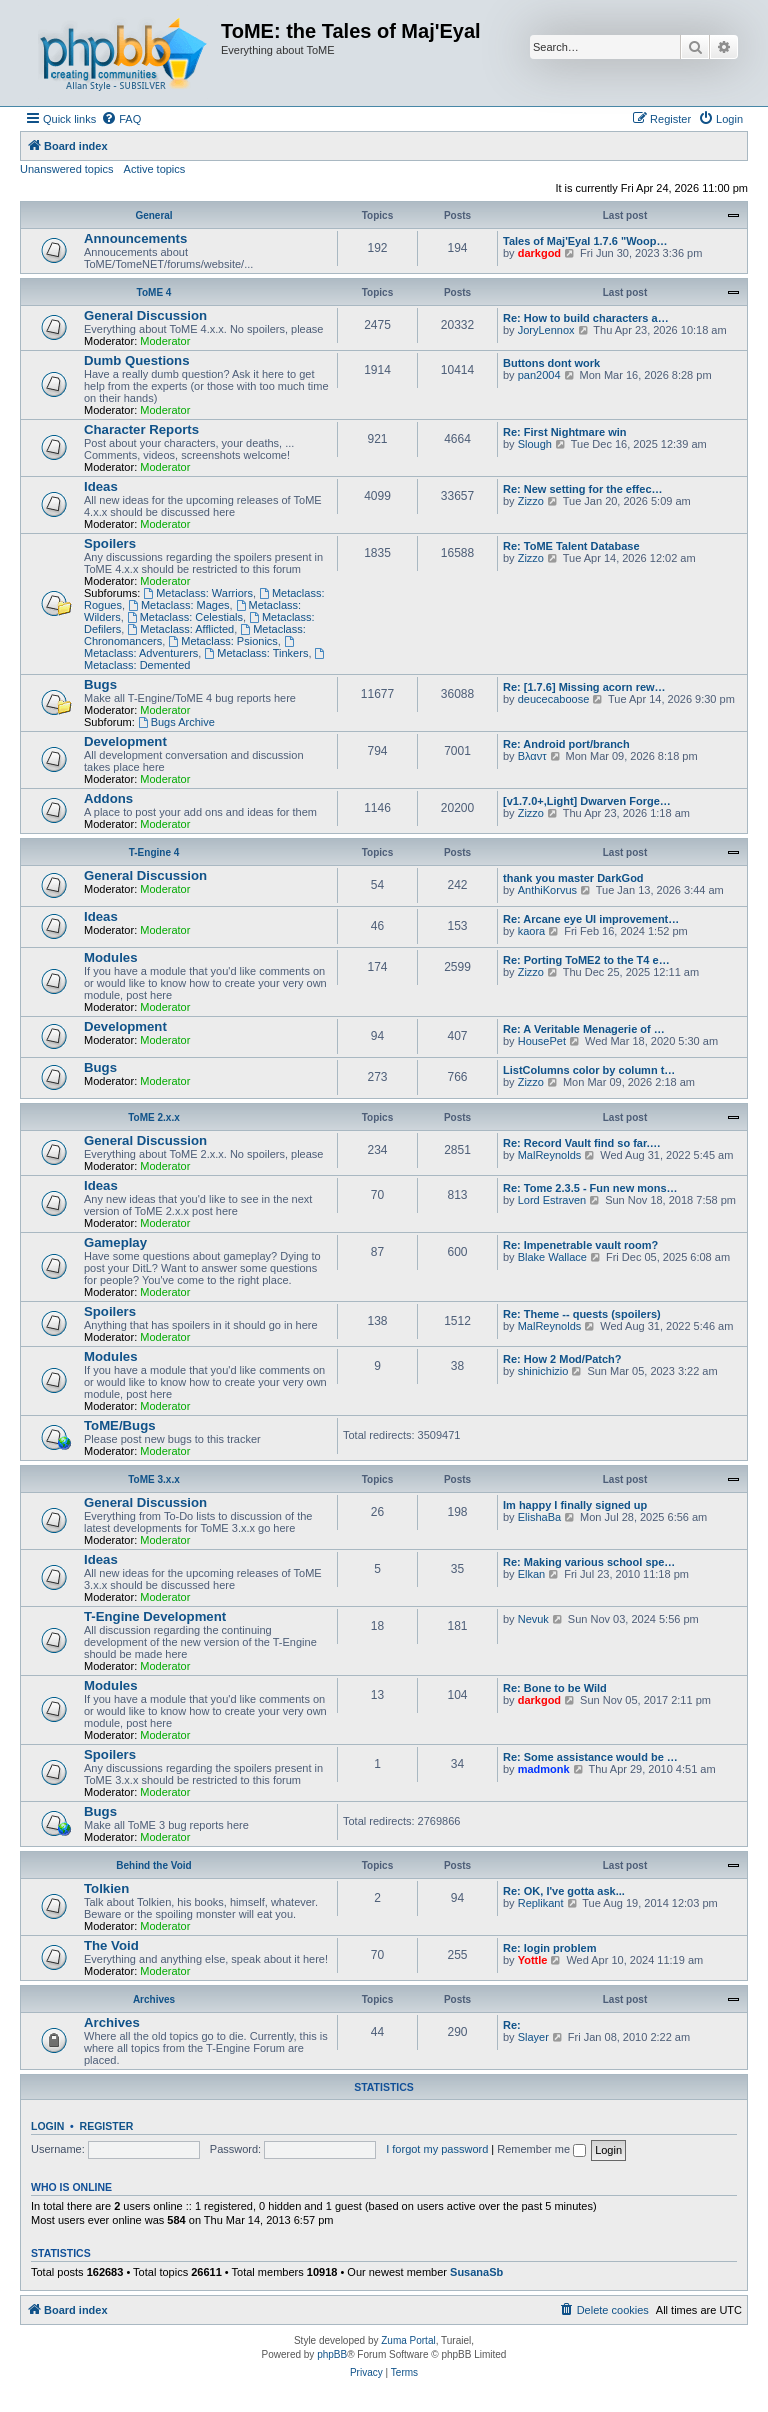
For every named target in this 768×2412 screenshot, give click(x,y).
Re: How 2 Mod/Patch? (562, 1359)
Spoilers (110, 543)
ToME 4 (154, 292)
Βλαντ (532, 756)
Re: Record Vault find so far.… (582, 1143)
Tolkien (106, 1888)
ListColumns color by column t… (589, 1070)
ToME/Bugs (120, 1425)
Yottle (533, 1960)
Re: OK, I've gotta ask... (564, 1891)
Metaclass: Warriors (198, 593)
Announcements (135, 238)
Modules (110, 957)
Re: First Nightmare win (564, 432)
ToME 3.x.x (154, 1479)
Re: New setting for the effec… (583, 489)
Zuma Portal (408, 2340)
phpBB (332, 2354)
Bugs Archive (176, 722)
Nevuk (533, 1619)
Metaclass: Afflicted (180, 629)
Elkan (532, 1574)
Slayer (533, 2037)
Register (107, 2126)
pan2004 (539, 375)
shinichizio (543, 1371)
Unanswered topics (67, 169)
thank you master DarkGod (573, 878)
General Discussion (145, 315)
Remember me (541, 2149)
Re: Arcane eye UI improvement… (591, 919)
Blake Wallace (552, 1257)
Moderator (165, 341)
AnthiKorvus (547, 890)
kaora (532, 931)
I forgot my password (437, 2149)
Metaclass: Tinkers (256, 653)
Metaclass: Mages (179, 605)
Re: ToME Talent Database (571, 546)
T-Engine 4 (154, 852)
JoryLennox (546, 330)
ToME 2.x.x (154, 1117)
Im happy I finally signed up (575, 1505)
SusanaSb (476, 2272)
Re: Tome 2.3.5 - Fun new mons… (590, 1188)
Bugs (100, 684)
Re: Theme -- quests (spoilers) (582, 1314)
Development (125, 741)
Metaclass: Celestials (185, 617)
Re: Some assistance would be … (590, 1757)
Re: (512, 2025)
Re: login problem (550, 1948)
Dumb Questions (137, 360)
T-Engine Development (155, 1616)
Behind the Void (153, 1865)
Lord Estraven (552, 1200)
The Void (111, 1945)
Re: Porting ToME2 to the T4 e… (586, 960)
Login (47, 2126)
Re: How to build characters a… (586, 318)
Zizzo (531, 501)
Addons (108, 798)
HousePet (542, 1041)
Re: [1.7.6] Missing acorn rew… (584, 687)
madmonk (544, 1769)
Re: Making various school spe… (589, 1562)
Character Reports (141, 429)
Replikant (541, 1903)
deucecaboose (554, 699)
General (153, 215)
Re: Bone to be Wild (555, 1688)
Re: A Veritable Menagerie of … (584, 1029)
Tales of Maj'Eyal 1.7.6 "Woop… (585, 241)
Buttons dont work (551, 363)
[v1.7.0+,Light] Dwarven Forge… (587, 801)
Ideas (101, 486)
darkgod (539, 253)
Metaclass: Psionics (222, 641)
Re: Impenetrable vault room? (580, 1245)
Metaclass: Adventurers (190, 647)
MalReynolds (550, 1155)
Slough (535, 444)
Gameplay (115, 1242)
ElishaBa (539, 1517)
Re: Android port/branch (566, 744)
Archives (154, 1999)
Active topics (155, 169)
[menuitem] (121, 119)
